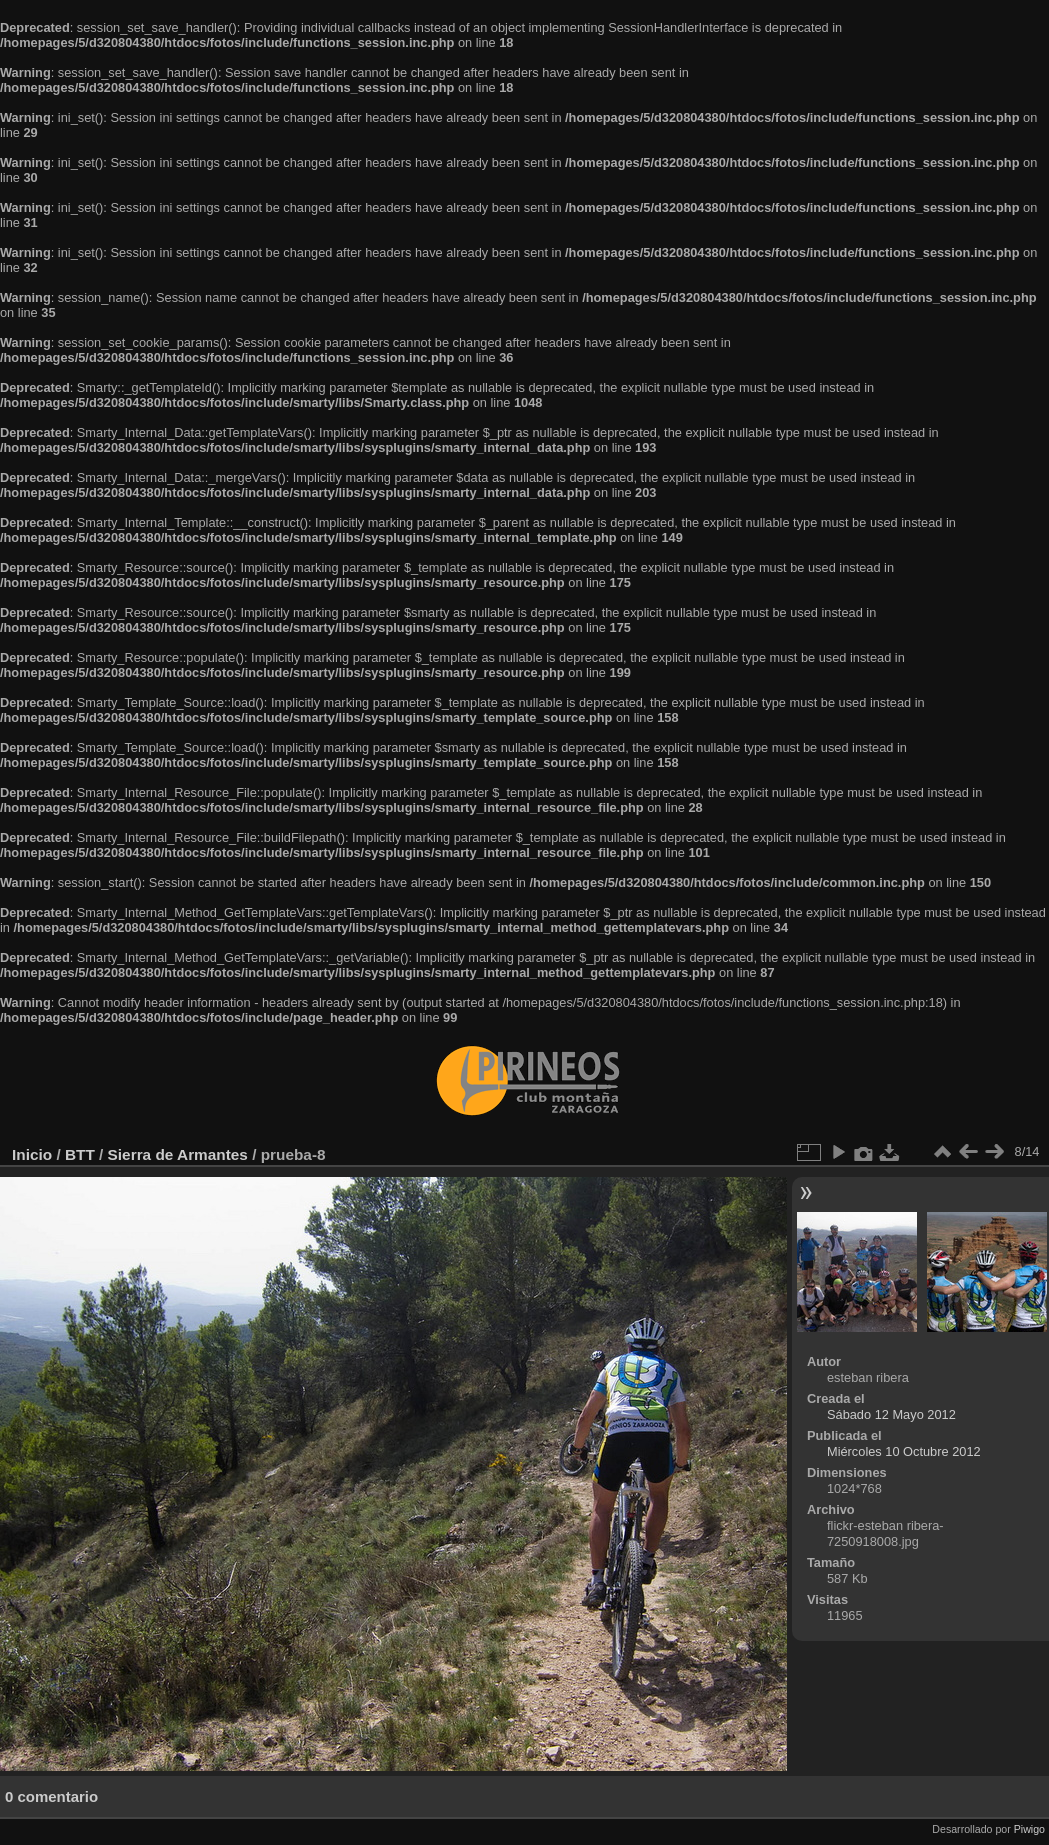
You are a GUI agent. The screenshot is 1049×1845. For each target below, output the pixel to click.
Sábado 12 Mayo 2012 (891, 1414)
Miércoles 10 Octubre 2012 (904, 1451)
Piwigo (1029, 1829)
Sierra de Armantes (178, 1154)
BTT (80, 1154)
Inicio (32, 1154)
